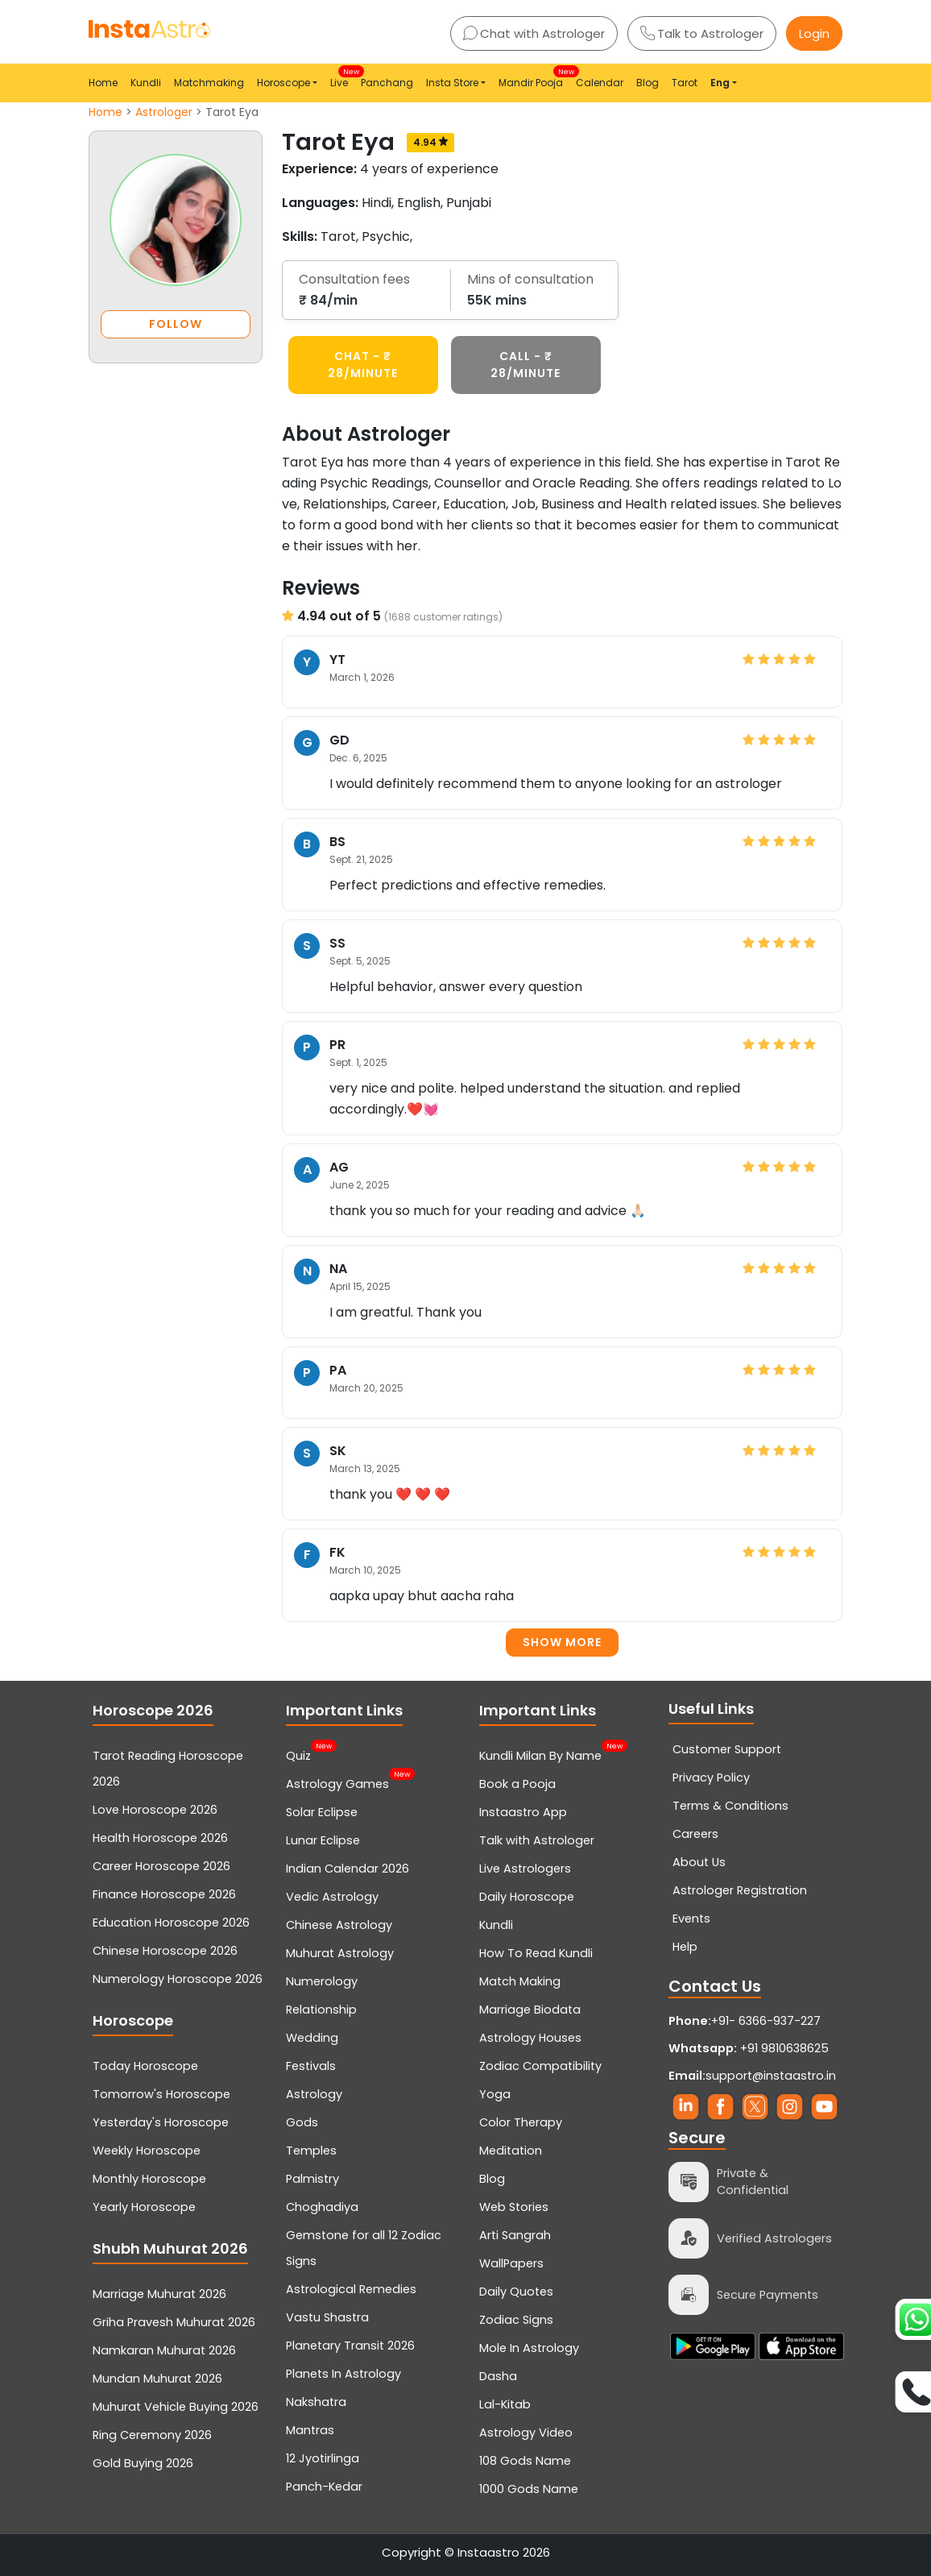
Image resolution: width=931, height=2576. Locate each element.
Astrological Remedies (351, 2289)
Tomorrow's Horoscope (161, 2094)
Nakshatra (316, 2402)
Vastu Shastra (327, 2317)
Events (691, 1918)
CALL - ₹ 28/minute (525, 364)
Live (342, 77)
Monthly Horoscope (149, 2179)
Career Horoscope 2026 (161, 1866)
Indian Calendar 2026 (347, 1868)
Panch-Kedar (324, 2487)
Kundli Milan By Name (540, 1754)
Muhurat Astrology (340, 1953)
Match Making (520, 1981)
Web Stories (513, 2207)
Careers (695, 1834)
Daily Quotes (516, 2292)
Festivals (311, 2066)
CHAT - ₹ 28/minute (363, 364)
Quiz (298, 1754)
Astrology (314, 2094)
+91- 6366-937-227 (766, 2021)
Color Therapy (520, 2122)
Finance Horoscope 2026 (164, 1894)
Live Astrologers (525, 1868)
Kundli (145, 82)
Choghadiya (322, 2207)
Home (103, 82)
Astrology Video (526, 2433)
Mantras (310, 2430)
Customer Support (726, 1749)
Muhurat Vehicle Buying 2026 (176, 2407)
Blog (647, 82)
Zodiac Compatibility (540, 2066)
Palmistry (312, 2179)
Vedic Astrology (332, 1897)
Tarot (684, 82)
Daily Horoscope (526, 1897)
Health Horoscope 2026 (160, 1838)
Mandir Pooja (534, 77)
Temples (311, 2151)
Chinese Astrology (339, 1925)
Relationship (321, 2009)
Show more (562, 1642)
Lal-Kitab (505, 2404)
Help (684, 1947)
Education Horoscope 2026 (171, 1922)
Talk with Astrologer (536, 1840)
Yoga (495, 2094)
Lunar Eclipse (323, 1840)
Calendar (599, 82)
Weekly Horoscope (147, 2151)
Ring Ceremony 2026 (152, 2435)
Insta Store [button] (452, 82)
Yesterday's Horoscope (161, 2122)
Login (814, 33)
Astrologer (163, 112)
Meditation (510, 2151)
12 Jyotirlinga (322, 2458)
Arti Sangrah (515, 2235)
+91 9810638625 (748, 2048)
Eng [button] (720, 82)
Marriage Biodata (530, 2009)
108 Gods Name (525, 2461)
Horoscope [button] (283, 82)
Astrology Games (337, 1782)
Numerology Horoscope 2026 (178, 1979)
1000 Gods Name (528, 2489)
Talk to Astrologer (701, 33)
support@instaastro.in (770, 2076)
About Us (699, 1862)
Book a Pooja (517, 1784)
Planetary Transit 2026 (350, 2345)
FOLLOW (175, 324)
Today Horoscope (145, 2066)
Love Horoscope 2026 (155, 1810)
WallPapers (511, 2263)
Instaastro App (523, 1812)
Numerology (322, 1981)
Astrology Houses (530, 2038)
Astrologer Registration (739, 1890)
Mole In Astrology (529, 2348)
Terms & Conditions (730, 1806)
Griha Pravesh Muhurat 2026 (174, 2322)
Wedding (312, 2038)
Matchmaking (209, 82)
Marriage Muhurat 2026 (159, 2294)
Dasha (498, 2376)
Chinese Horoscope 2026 (165, 1951)
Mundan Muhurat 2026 (157, 2379)
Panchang (387, 82)
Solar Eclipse (322, 1812)
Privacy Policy (711, 1777)
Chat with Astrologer (534, 33)
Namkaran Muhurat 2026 (164, 2350)
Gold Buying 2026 (143, 2463)
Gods (302, 2122)
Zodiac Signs (516, 2320)
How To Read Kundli (536, 1953)
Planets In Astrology (343, 2374)
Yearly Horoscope (144, 2207)
